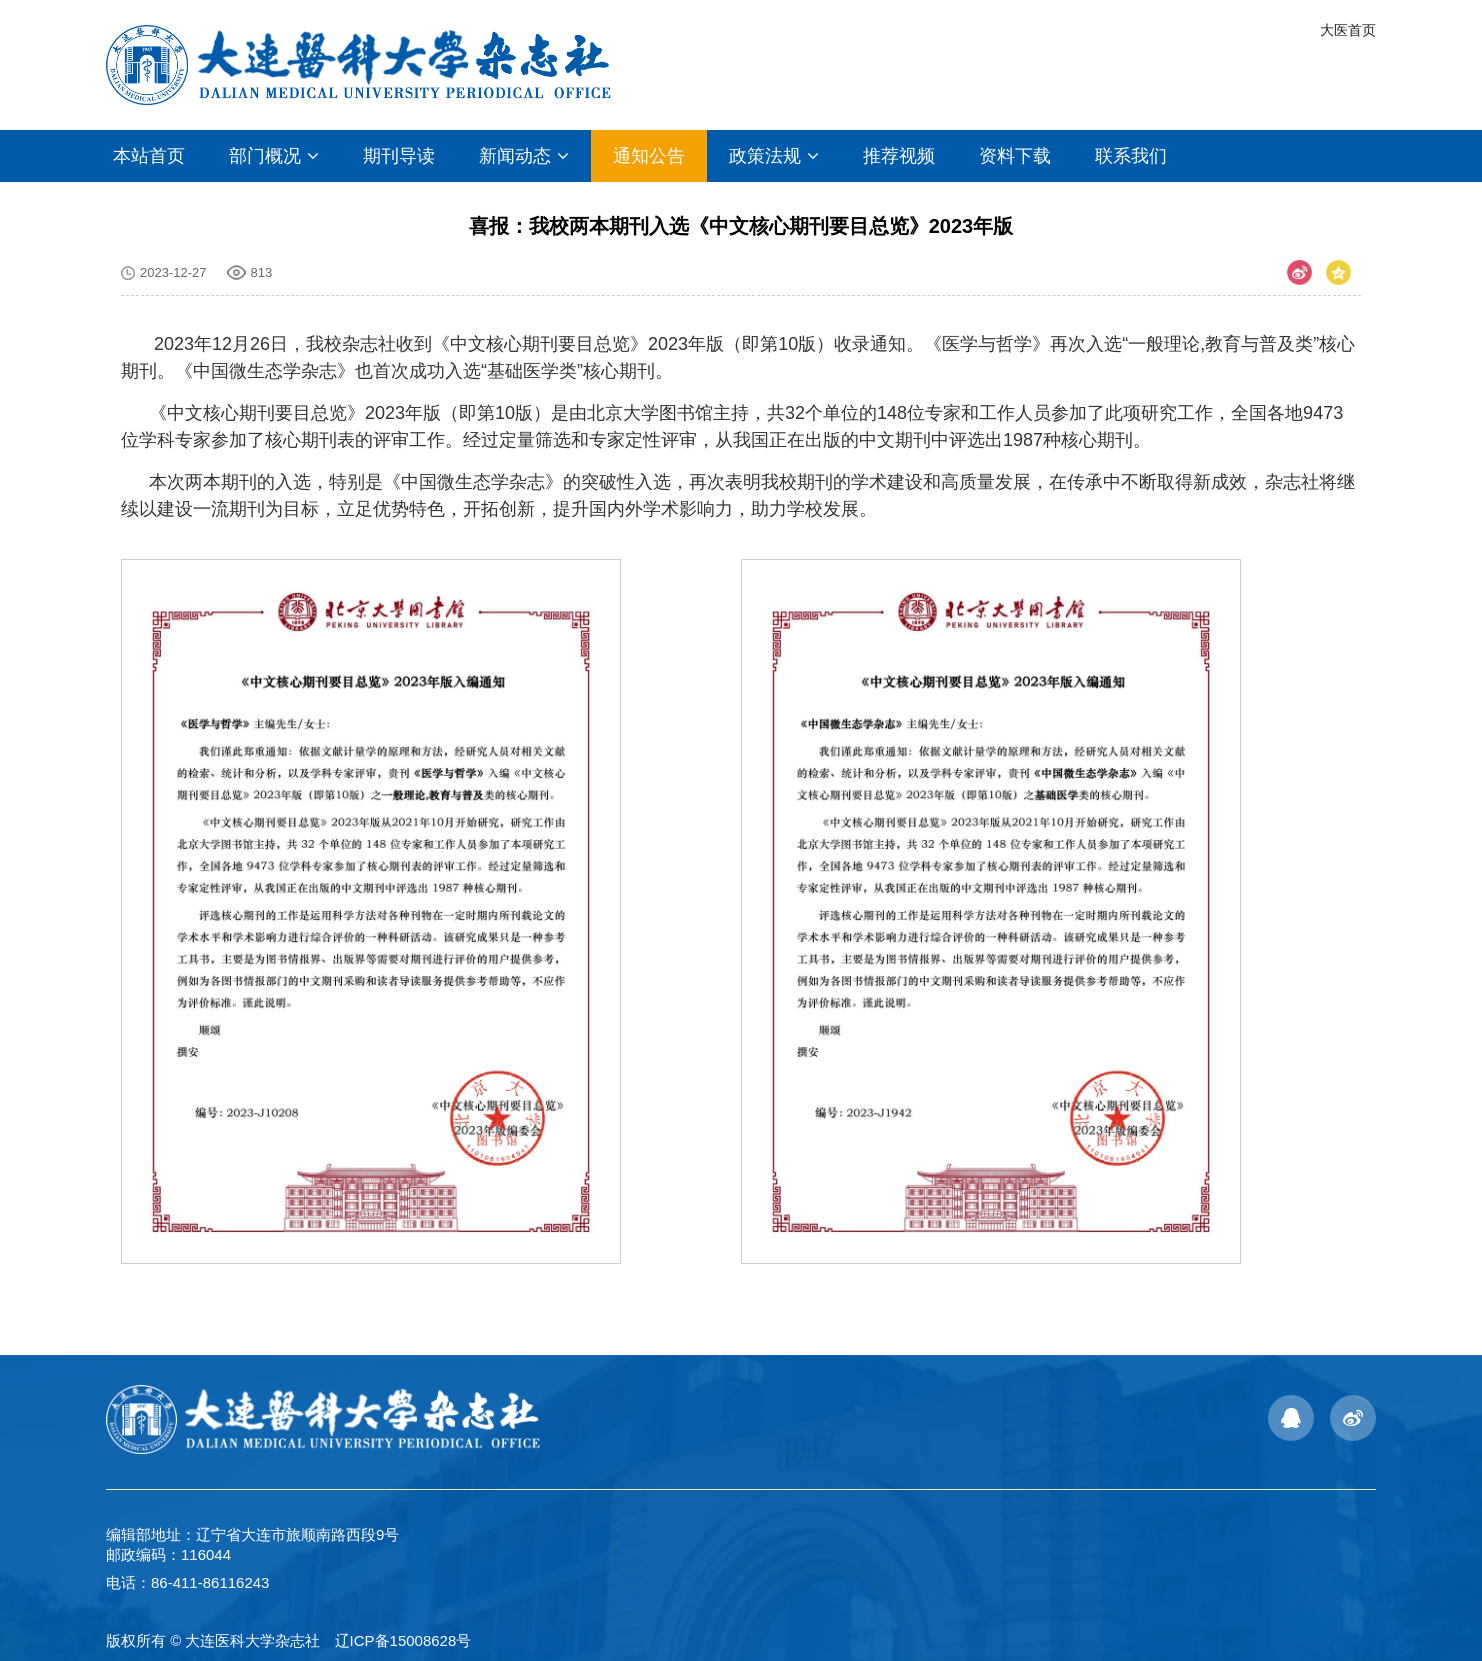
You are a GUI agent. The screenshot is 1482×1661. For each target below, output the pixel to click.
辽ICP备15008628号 (403, 1640)
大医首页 (1348, 30)
